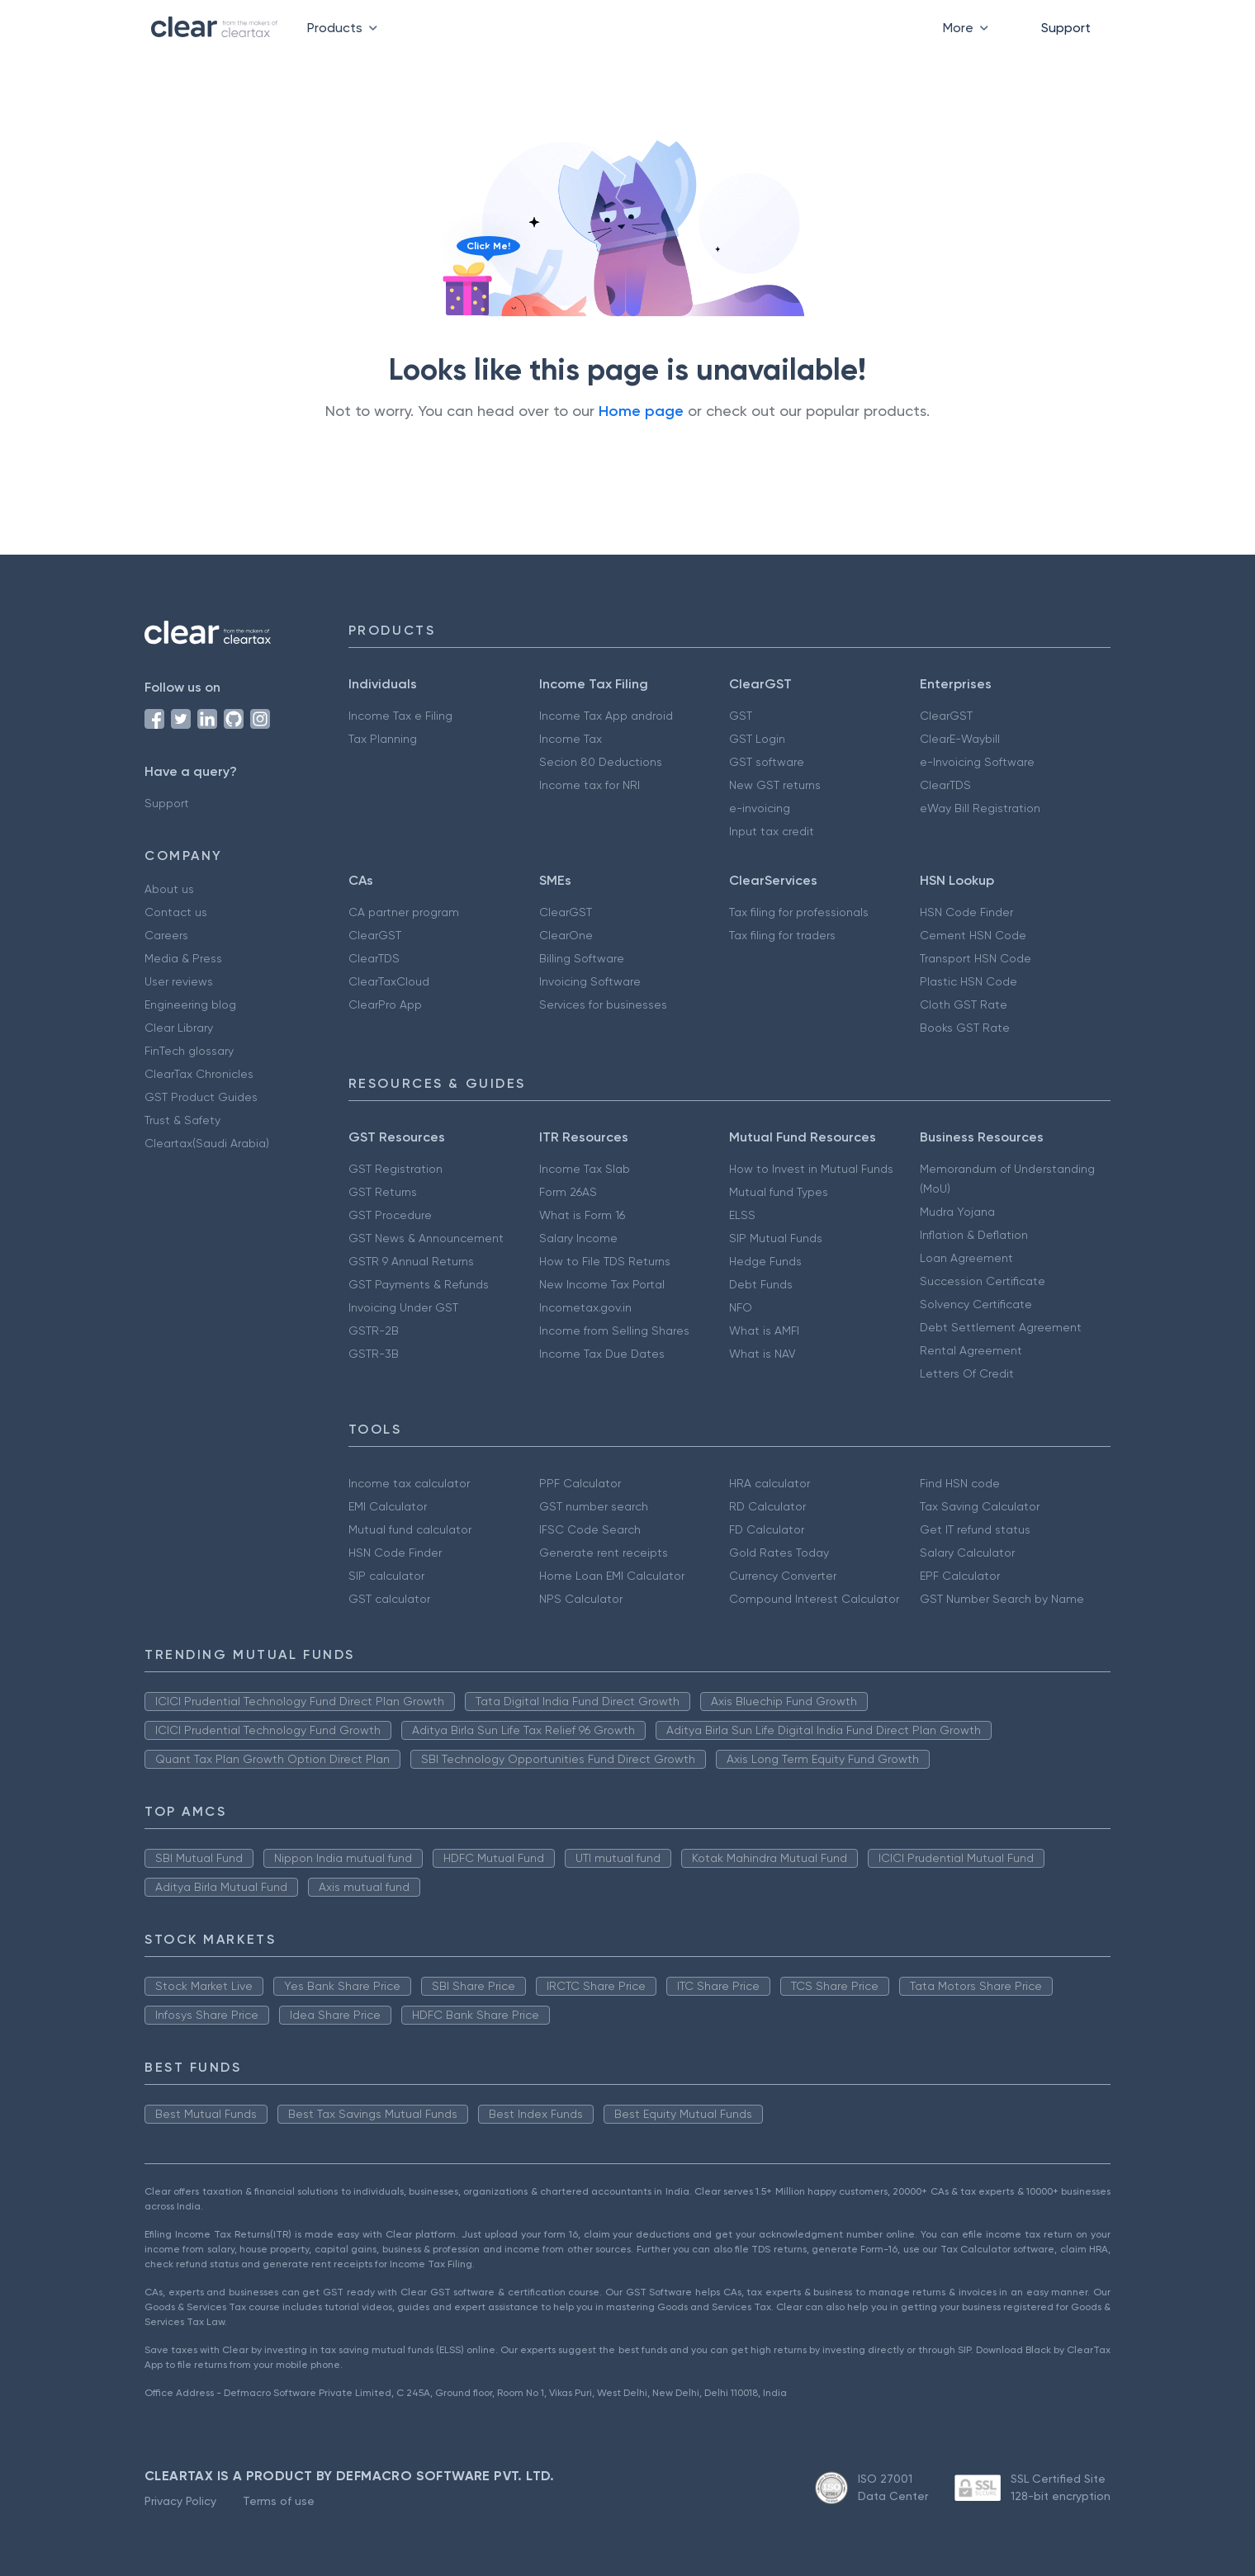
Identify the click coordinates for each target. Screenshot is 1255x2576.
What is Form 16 (582, 1215)
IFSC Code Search (590, 1529)
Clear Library (178, 1027)
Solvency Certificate (976, 1304)
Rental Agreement (971, 1350)
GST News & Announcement (426, 1238)
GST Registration (395, 1168)
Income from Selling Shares (614, 1330)
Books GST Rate (965, 1027)
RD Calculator (767, 1506)
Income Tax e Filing (400, 715)
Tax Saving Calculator (980, 1506)
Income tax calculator (409, 1483)
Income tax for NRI (589, 785)
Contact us (175, 912)
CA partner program (403, 912)
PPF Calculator (580, 1483)
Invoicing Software (590, 981)
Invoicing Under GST (403, 1307)
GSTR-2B (373, 1330)
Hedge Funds (765, 1261)
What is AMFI (764, 1330)
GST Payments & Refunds (418, 1284)
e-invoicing (759, 808)
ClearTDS (945, 785)
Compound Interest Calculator (814, 1598)
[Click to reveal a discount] (467, 281)
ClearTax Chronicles (198, 1073)
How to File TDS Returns (604, 1261)
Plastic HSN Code (968, 981)
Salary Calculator (967, 1552)
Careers (166, 935)
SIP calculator (386, 1575)
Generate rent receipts (603, 1552)
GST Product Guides (201, 1097)
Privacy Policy (180, 2500)
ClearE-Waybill (960, 738)
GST (740, 715)
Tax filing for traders (782, 935)
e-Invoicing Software (977, 761)
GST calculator (389, 1598)
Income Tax (570, 738)
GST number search (593, 1506)
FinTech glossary (189, 1050)
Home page (641, 411)
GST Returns (382, 1191)
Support (1066, 27)
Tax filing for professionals (799, 912)
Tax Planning (382, 738)
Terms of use (279, 2500)
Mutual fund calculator (409, 1529)
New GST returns (775, 785)
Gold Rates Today (779, 1552)
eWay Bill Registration (980, 808)
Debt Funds (761, 1284)
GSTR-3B (373, 1353)
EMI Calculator (387, 1506)
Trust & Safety (182, 1120)
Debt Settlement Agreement (1001, 1327)
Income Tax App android (606, 715)
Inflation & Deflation (974, 1234)
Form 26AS (568, 1191)
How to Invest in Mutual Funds (811, 1168)
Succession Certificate (982, 1281)
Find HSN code (960, 1483)
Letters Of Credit (967, 1373)
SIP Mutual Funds (775, 1238)
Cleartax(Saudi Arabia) (206, 1143)
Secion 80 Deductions (600, 761)
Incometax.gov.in (585, 1307)
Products (345, 27)
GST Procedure (390, 1215)
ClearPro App (385, 1004)
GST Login (757, 738)
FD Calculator (766, 1529)
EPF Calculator (960, 1575)
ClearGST (946, 715)
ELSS (742, 1215)
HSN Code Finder (966, 912)
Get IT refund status (975, 1529)
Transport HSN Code (975, 958)
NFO (740, 1307)
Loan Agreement (966, 1257)
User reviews (178, 981)
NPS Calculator (581, 1598)
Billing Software (581, 958)
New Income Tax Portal (602, 1284)
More (969, 27)
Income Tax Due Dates (602, 1353)
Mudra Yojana (957, 1211)
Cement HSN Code (973, 935)
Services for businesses (603, 1004)
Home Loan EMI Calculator (611, 1575)
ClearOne (566, 935)
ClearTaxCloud (388, 981)
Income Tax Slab (584, 1168)
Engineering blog (190, 1004)
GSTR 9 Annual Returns (411, 1261)
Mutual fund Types (778, 1191)
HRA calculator (769, 1483)
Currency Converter (782, 1575)
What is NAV (762, 1353)
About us (169, 889)
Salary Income (578, 1238)
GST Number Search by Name (1002, 1598)
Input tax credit (771, 831)
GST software (766, 761)
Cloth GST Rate (963, 1004)
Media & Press (183, 958)
